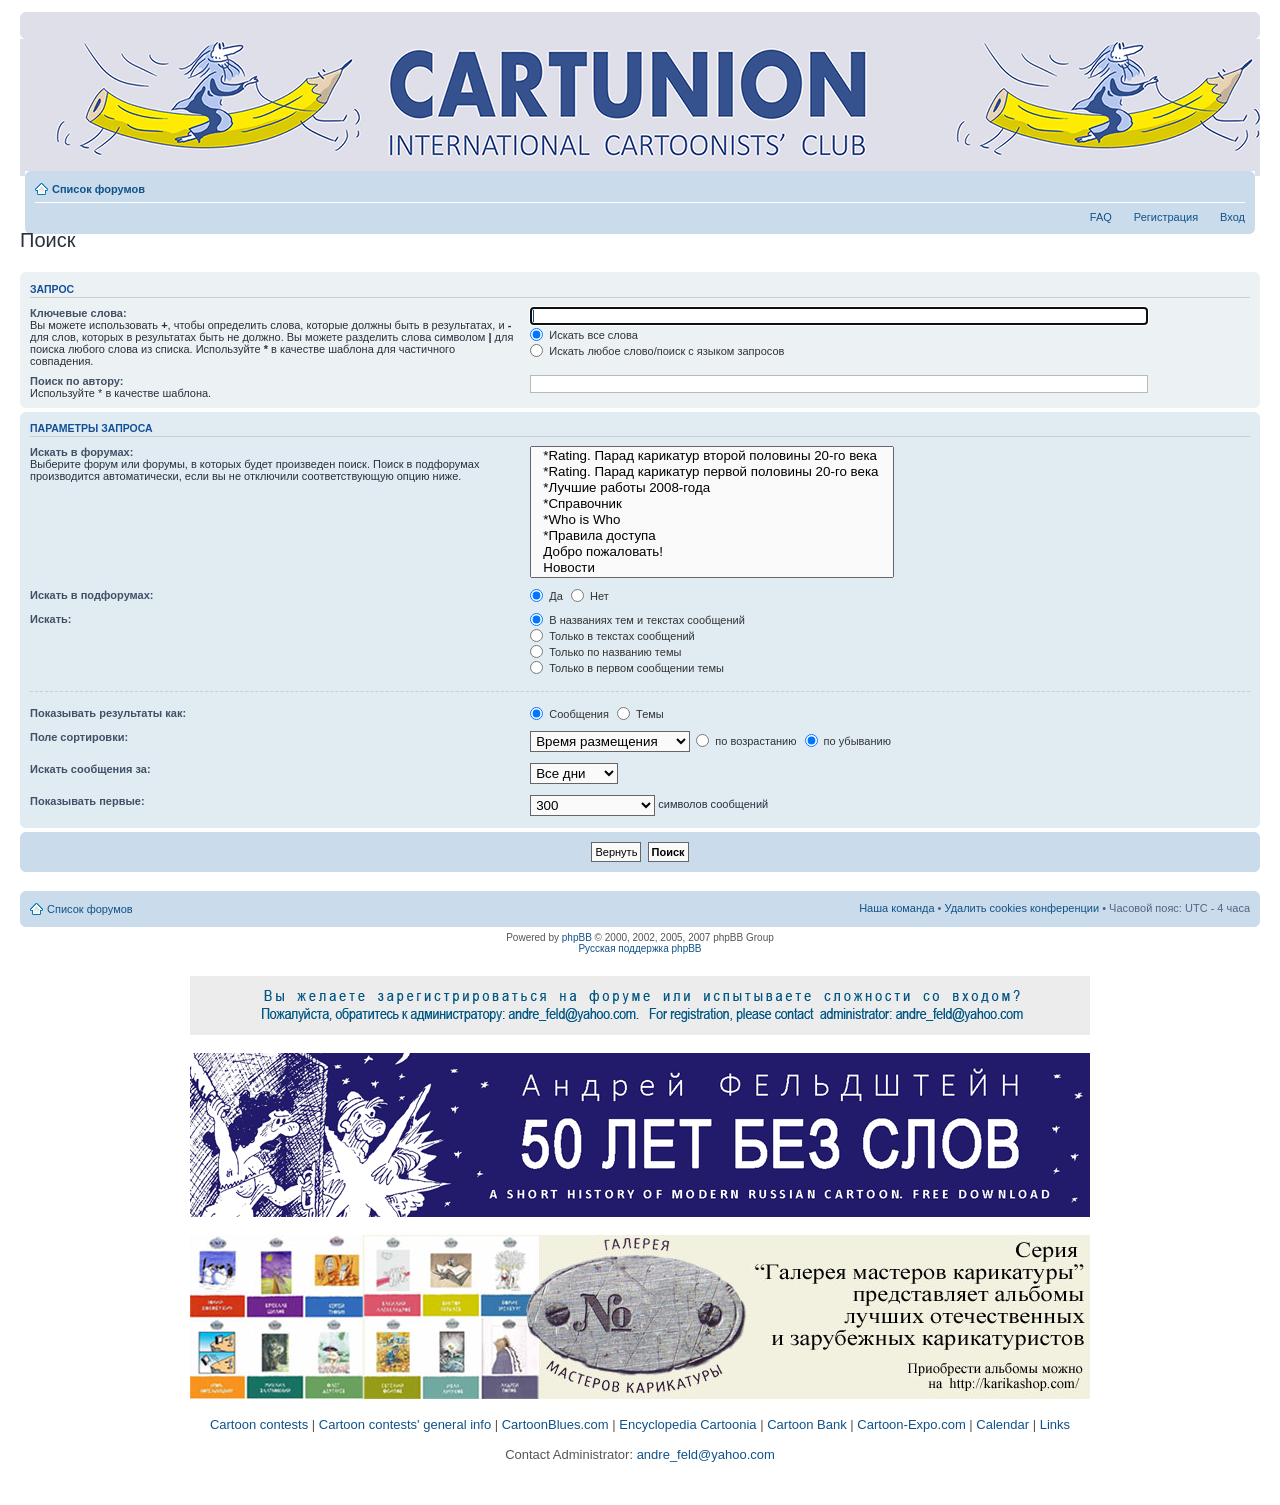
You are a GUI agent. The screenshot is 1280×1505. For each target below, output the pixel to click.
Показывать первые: (87, 801)
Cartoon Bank (807, 1424)
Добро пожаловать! (712, 552)
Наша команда (896, 908)
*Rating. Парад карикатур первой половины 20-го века (712, 472)
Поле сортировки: (79, 737)
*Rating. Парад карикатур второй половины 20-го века (712, 456)
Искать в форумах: (81, 452)
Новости (712, 568)
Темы (640, 714)
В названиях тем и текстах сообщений (637, 620)
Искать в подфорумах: (92, 595)
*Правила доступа (712, 536)
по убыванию (848, 741)
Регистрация (1166, 217)
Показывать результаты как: (108, 713)
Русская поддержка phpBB (639, 948)
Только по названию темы (605, 652)
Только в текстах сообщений (612, 636)
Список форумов (98, 189)
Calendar (1002, 1424)
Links (1055, 1424)
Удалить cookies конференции (1022, 908)
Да (546, 596)
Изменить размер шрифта (1230, 185)
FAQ (1101, 217)
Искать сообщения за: (90, 769)
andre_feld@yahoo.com (704, 1454)
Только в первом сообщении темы (627, 668)
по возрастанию (746, 741)
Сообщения (569, 714)
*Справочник (712, 504)
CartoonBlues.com (555, 1424)
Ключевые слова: (78, 313)
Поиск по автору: (76, 381)
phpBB (577, 937)
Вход (1232, 217)
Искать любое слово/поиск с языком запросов (657, 351)
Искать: (50, 619)
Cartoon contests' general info (405, 1424)
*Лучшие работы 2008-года (712, 488)
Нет (590, 596)
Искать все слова (584, 335)
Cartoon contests (259, 1424)
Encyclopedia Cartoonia (687, 1424)
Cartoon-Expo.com (911, 1424)
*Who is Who (712, 520)
